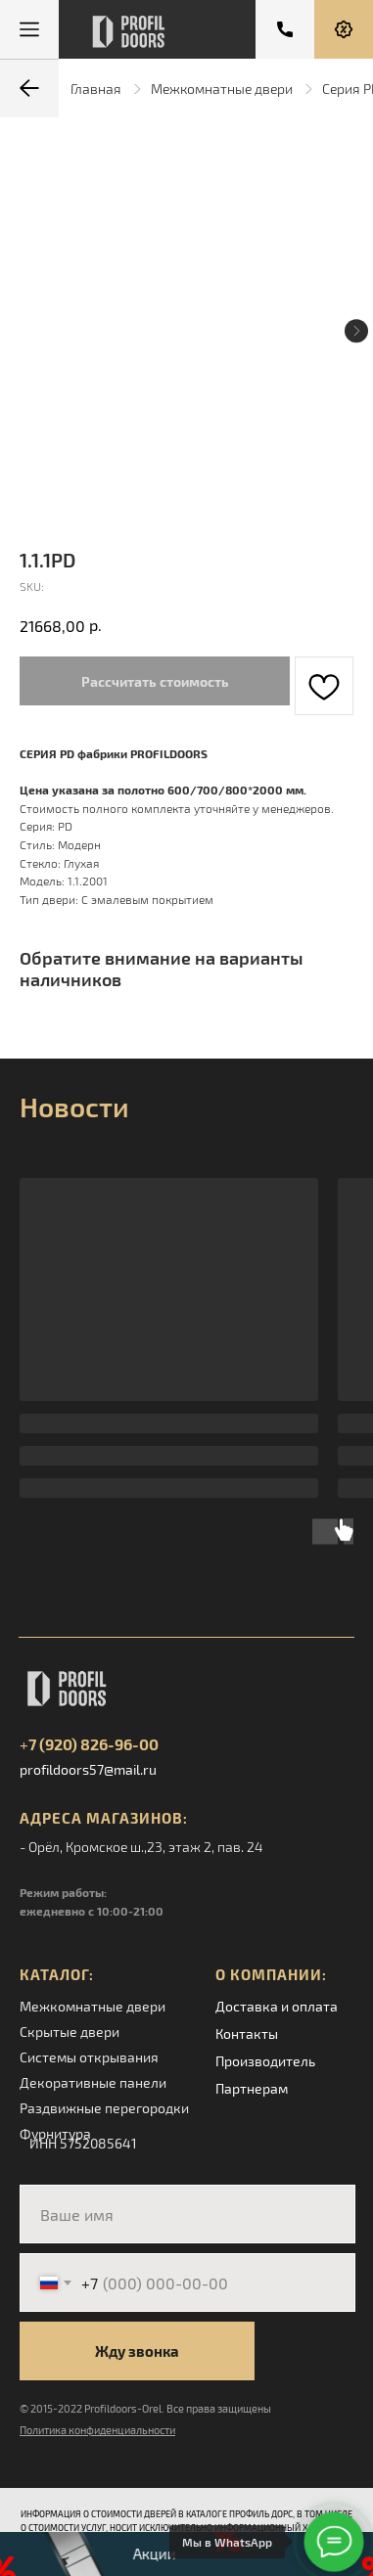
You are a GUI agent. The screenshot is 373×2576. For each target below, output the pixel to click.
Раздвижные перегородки (104, 2108)
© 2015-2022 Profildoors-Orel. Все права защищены (145, 2408)
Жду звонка (137, 2351)
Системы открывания (89, 2057)
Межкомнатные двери (222, 88)
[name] (187, 2214)
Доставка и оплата (276, 2006)
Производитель (265, 2061)
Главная (95, 88)
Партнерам (251, 2088)
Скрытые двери (69, 2031)
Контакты (246, 2033)
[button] (343, 29)
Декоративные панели (93, 2082)
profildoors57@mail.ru (88, 1769)
